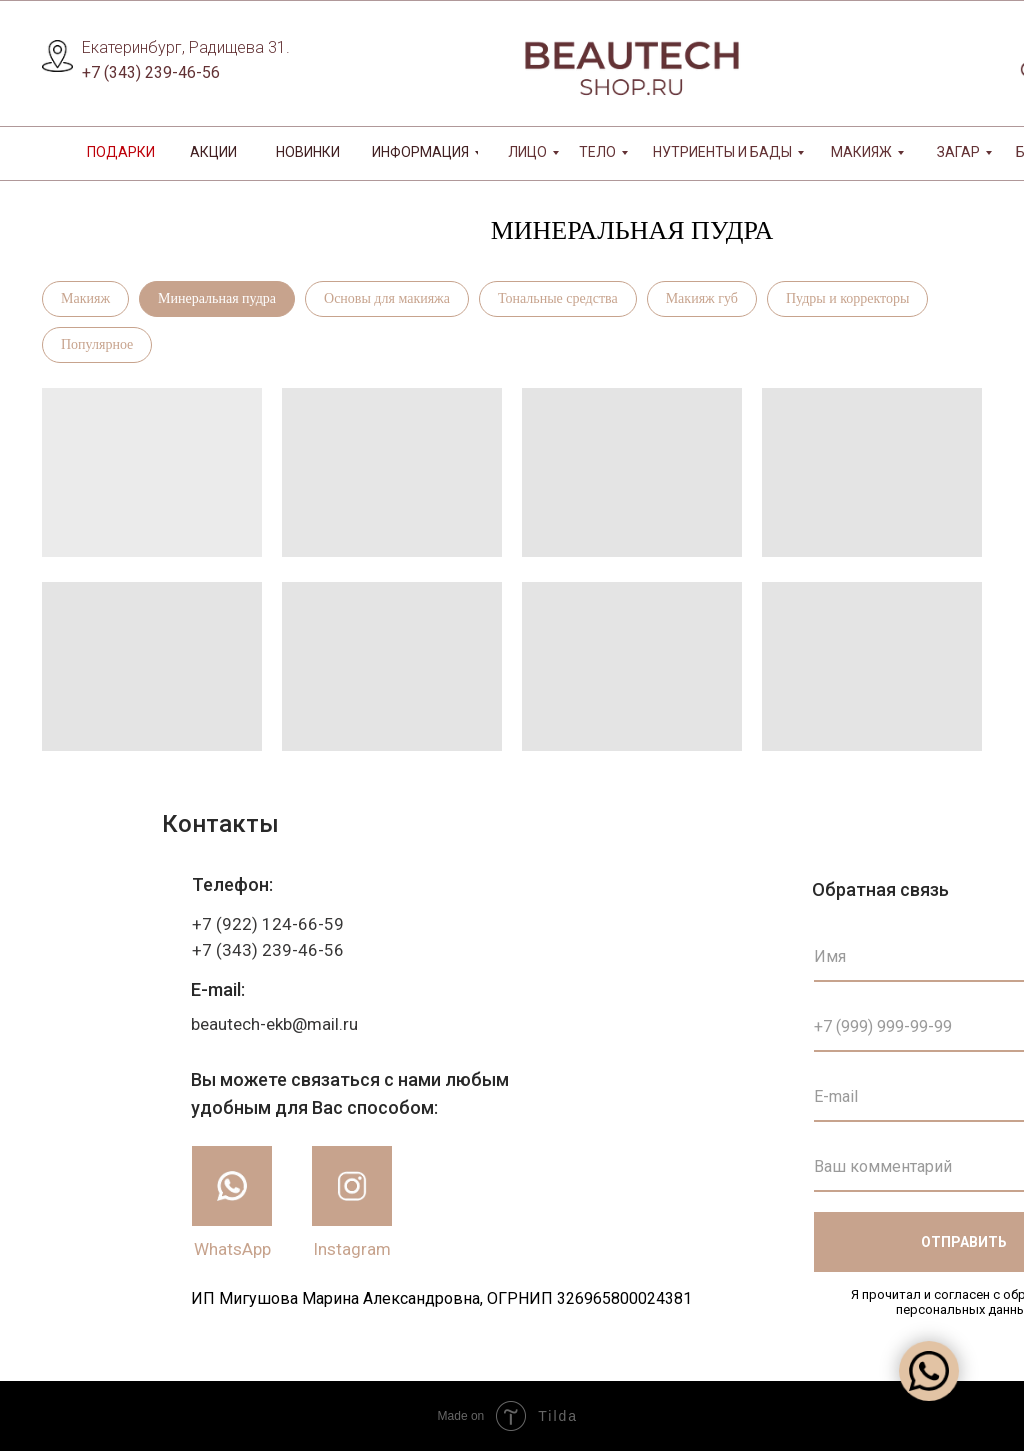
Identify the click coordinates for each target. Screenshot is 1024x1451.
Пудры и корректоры (848, 298)
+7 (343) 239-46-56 (151, 72)
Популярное (97, 344)
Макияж (85, 298)
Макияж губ (702, 298)
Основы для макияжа (387, 298)
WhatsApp (232, 1249)
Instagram (352, 1249)
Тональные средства (558, 298)
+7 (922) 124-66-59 (268, 924)
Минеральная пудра (217, 298)
